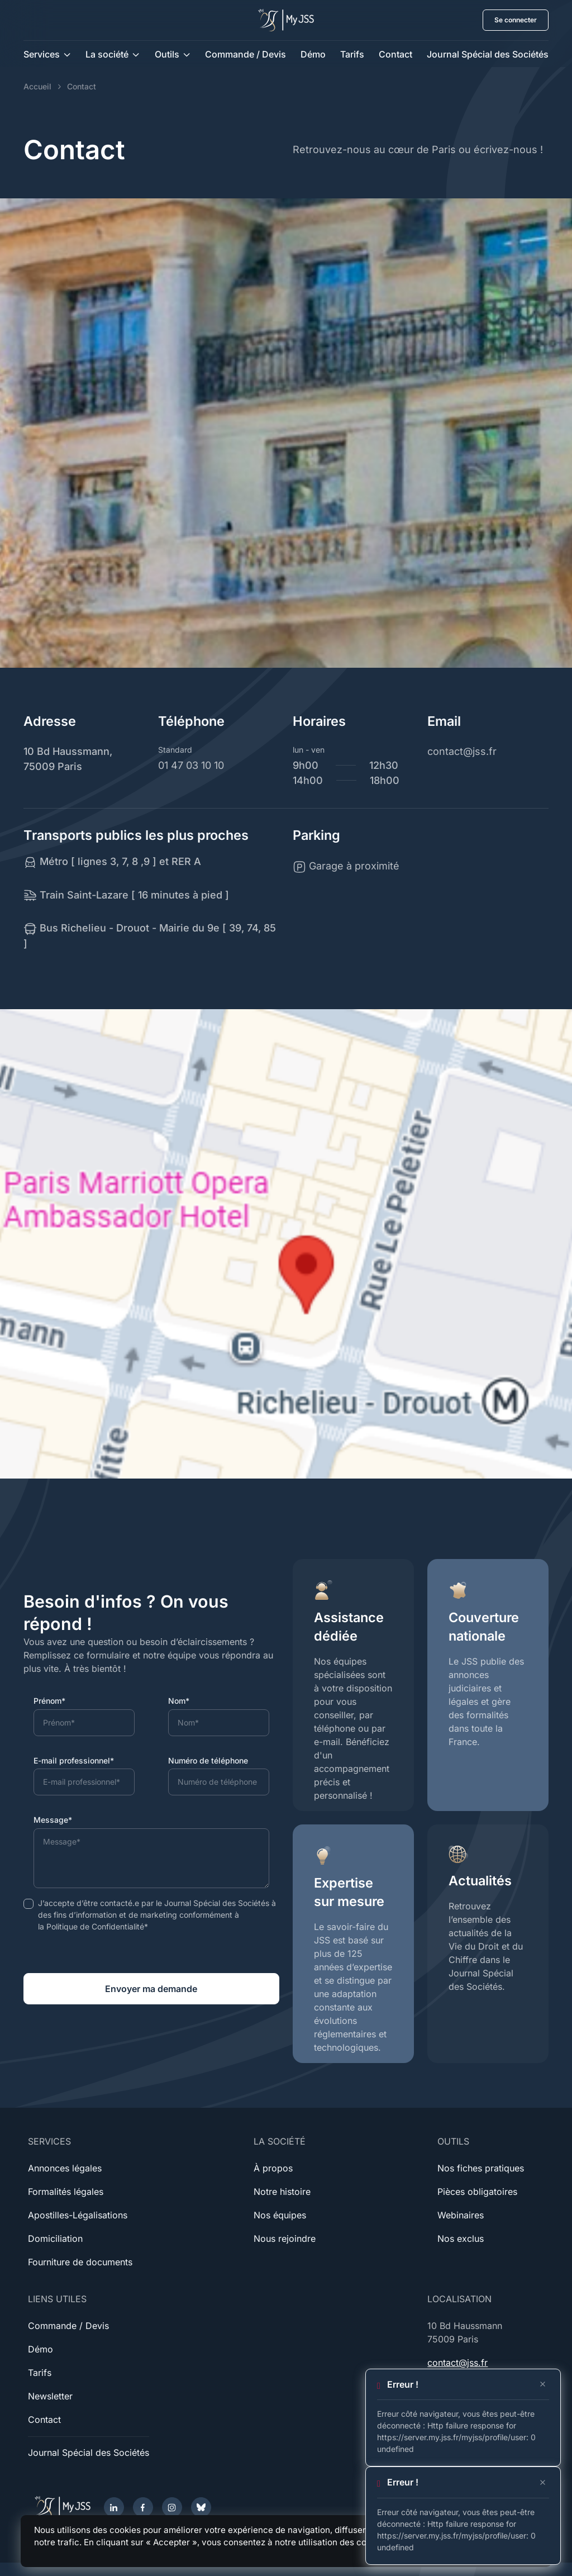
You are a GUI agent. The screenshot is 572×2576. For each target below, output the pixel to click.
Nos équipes (280, 2215)
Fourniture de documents (80, 2262)
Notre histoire (282, 2191)
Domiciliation (55, 2238)
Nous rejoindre (285, 2238)
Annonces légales (65, 2168)
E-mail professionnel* (74, 1760)
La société (106, 54)
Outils (167, 54)
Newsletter (50, 2396)
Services (41, 54)
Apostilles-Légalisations (77, 2215)
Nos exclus (460, 2238)
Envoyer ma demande (151, 1988)
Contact (395, 54)
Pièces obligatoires (477, 2191)
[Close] (542, 2384)
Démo (313, 54)
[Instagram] (172, 2507)
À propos (273, 2168)
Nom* (178, 1700)
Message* (53, 1819)
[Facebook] (143, 2507)
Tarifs (352, 54)
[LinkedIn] (114, 2507)
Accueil (37, 86)
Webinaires (460, 2215)
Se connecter (515, 20)
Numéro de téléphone (208, 1760)
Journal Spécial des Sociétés (488, 54)
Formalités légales (65, 2191)
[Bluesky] (201, 2507)
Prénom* (49, 1700)
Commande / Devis (245, 54)
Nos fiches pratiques (480, 2168)
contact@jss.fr (457, 2362)
